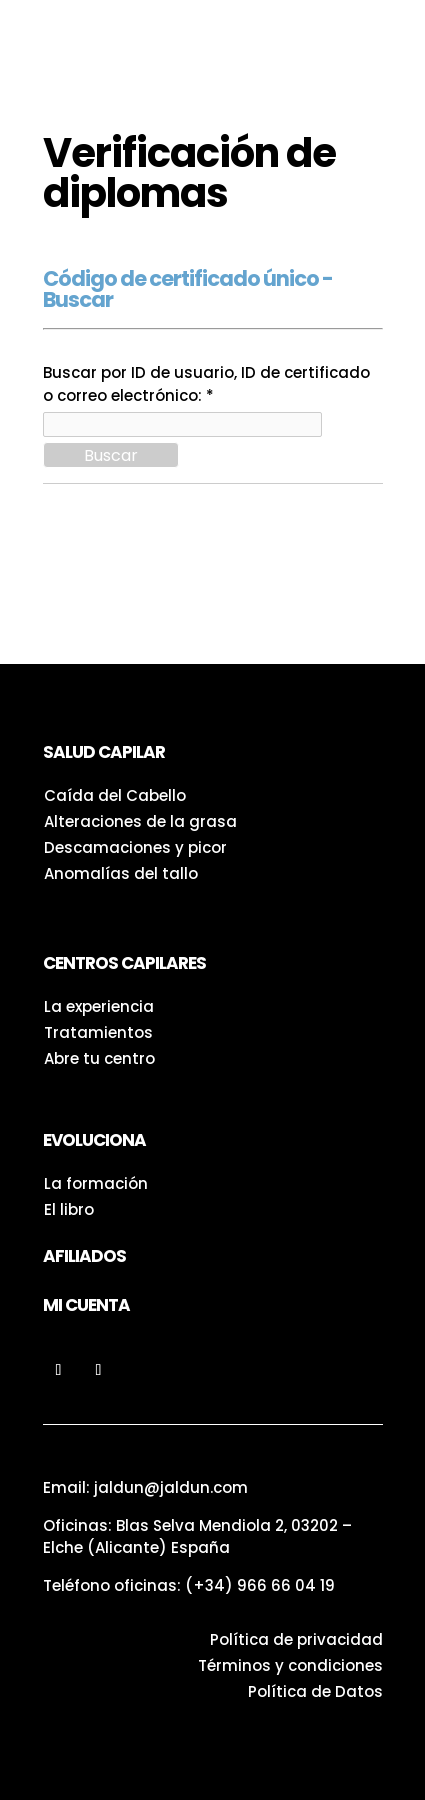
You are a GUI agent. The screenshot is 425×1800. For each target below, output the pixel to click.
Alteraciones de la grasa (140, 821)
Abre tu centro (99, 1058)
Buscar (111, 455)
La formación (96, 1183)
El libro (69, 1209)
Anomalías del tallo (121, 873)
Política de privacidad (296, 1639)
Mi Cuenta (86, 1305)
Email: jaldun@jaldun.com (145, 1487)
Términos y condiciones (290, 1665)
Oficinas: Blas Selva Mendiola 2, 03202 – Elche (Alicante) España (197, 1537)
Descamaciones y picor (135, 847)
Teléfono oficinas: (189, 1585)
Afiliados (84, 1256)
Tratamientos (98, 1032)
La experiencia (99, 1006)
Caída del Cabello (115, 795)
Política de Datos (315, 1691)
